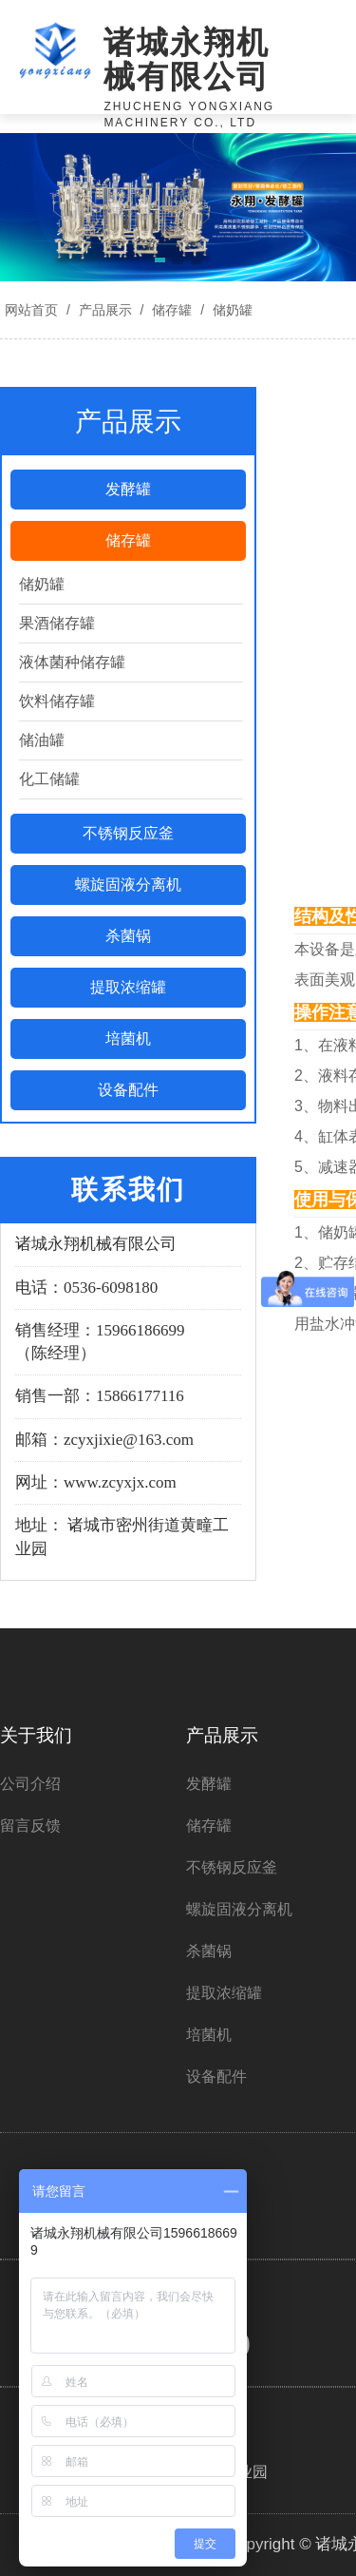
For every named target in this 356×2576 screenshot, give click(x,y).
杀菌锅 (128, 936)
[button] (160, 263)
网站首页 (31, 309)
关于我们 (36, 1735)
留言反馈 (30, 1825)
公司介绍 (30, 1784)
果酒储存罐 (57, 623)
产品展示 (105, 309)
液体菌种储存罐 (72, 662)
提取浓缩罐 (128, 987)
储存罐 (172, 309)
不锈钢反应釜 (128, 833)
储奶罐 (231, 309)
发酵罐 (128, 489)
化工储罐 (49, 779)
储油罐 (42, 740)
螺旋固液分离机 (128, 884)
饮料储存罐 (57, 701)
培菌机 (128, 1038)
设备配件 (128, 1090)
